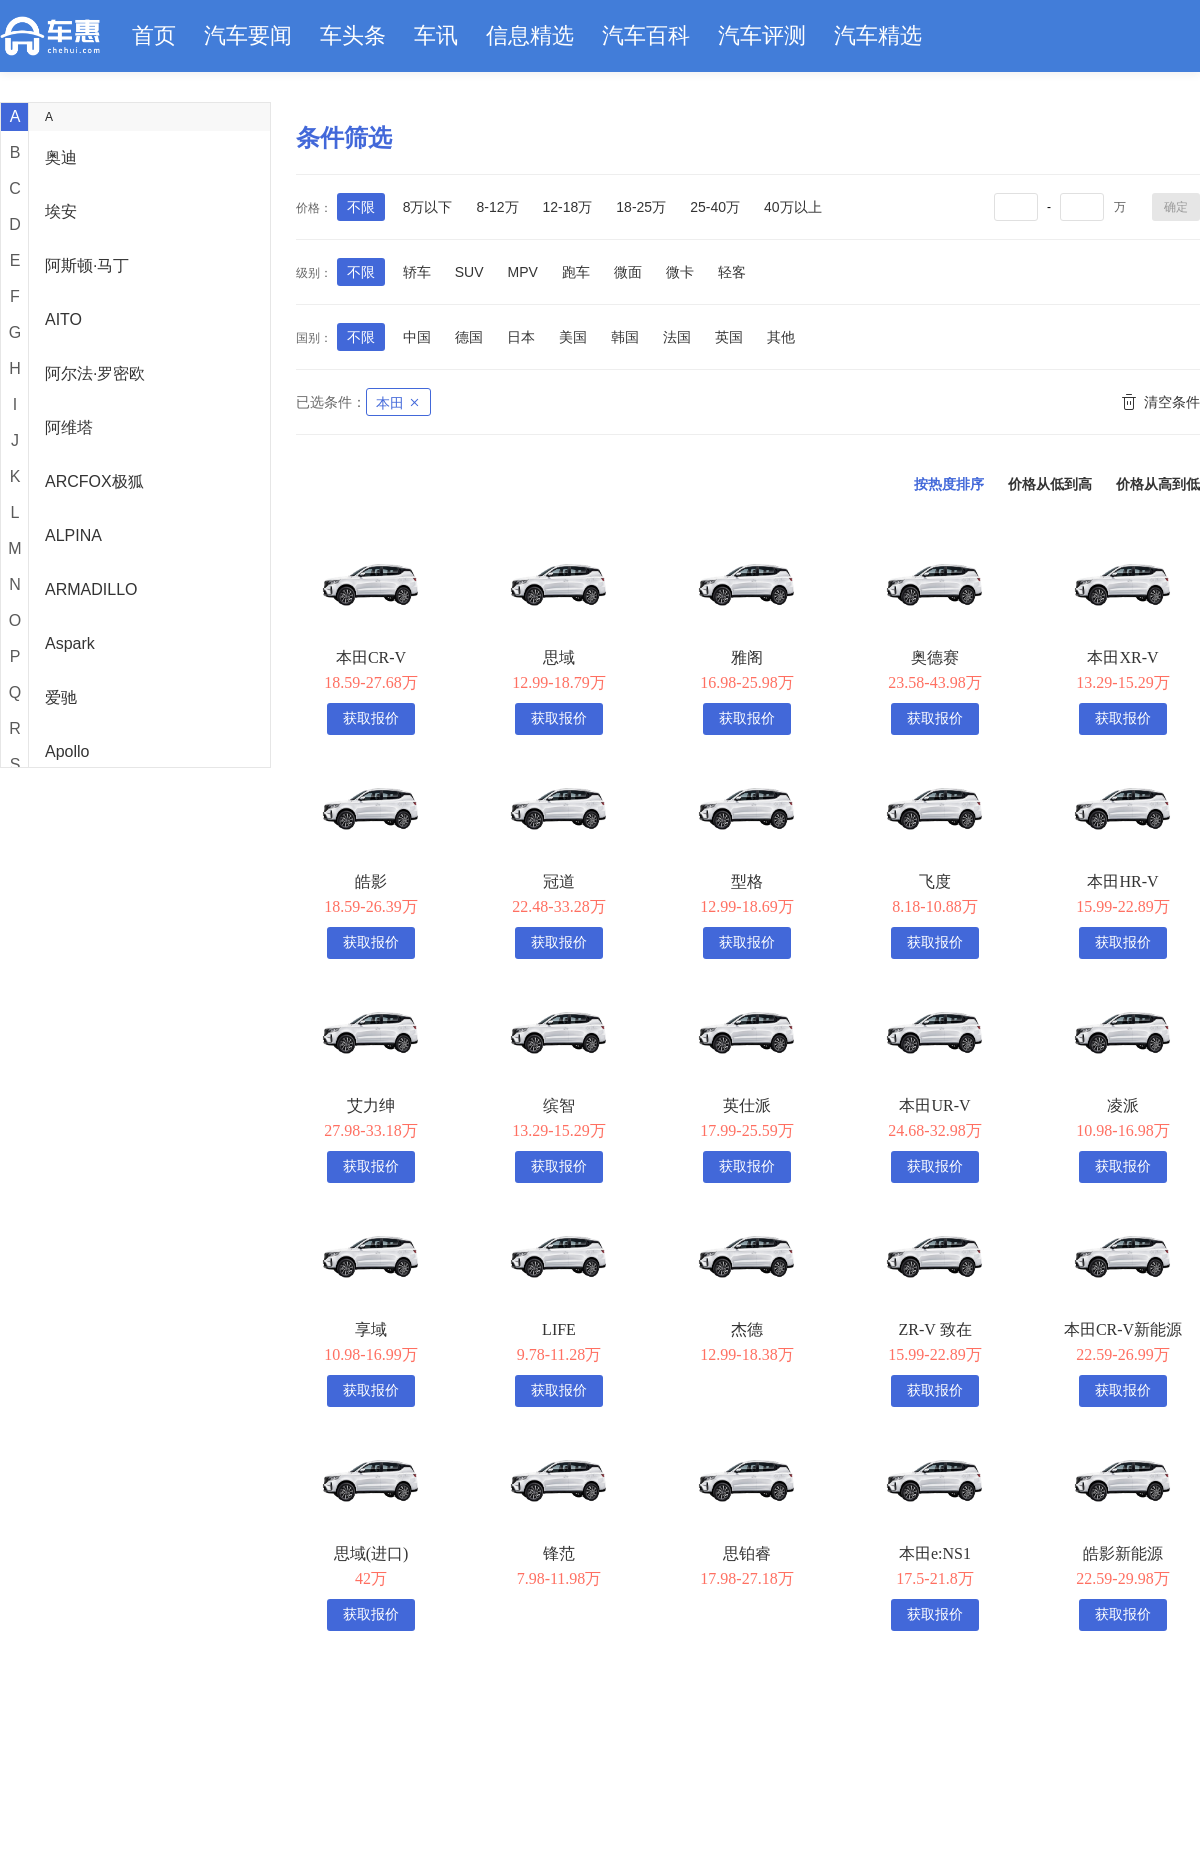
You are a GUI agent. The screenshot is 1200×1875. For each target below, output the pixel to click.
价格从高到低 (1158, 484)
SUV (469, 272)
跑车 (576, 272)
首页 (154, 35)
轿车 (417, 272)
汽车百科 (646, 35)
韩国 (625, 337)
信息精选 (530, 35)
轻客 (732, 272)
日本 (521, 337)
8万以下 (428, 207)
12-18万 (568, 207)
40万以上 (793, 207)
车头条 (353, 35)
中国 (417, 337)
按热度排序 (949, 484)
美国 (573, 337)
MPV (522, 272)
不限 (361, 207)
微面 (628, 272)
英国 (729, 337)
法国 (677, 337)
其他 (781, 337)
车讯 (436, 35)
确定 (1176, 207)
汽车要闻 (248, 35)
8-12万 (497, 207)
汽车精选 (878, 35)
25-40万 (715, 207)
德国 (469, 337)
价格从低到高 (1050, 484)
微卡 (680, 272)
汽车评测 (762, 35)
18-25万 (641, 207)
